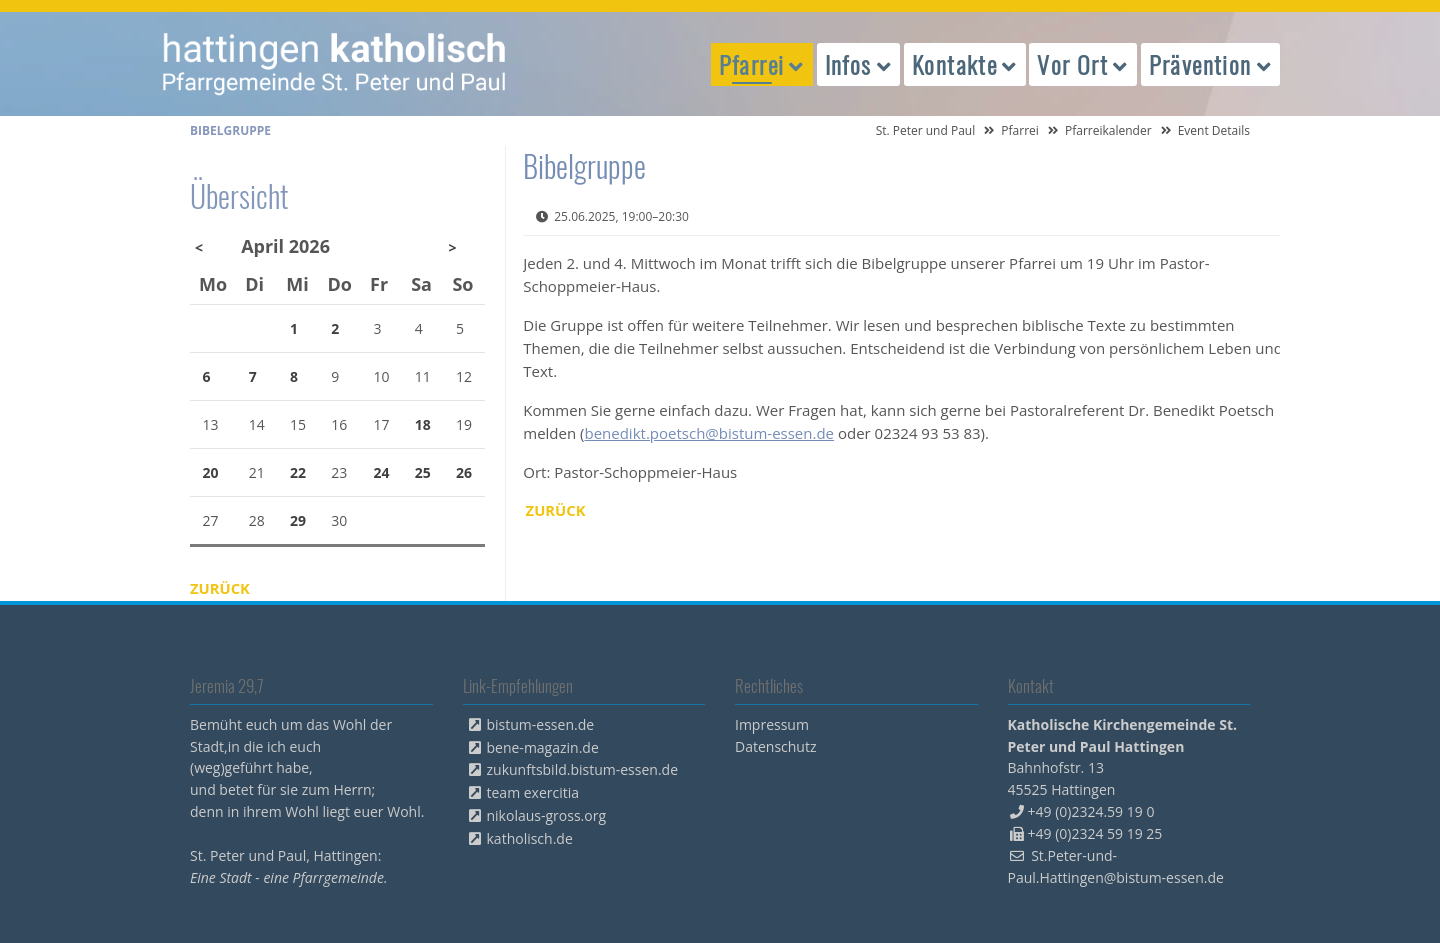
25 (423, 472)
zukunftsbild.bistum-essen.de (583, 769)
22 (298, 472)
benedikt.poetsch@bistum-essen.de (709, 433)
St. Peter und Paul (926, 130)
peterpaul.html (335, 64)
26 (464, 472)
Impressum (772, 724)
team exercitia (533, 792)
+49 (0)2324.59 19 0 (1091, 811)
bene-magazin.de (543, 747)
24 (382, 472)
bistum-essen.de (541, 724)
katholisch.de (530, 838)
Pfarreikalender (1108, 130)
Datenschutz (775, 746)
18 (423, 424)
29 (298, 520)
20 (211, 472)
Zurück (556, 510)
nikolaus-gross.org (547, 815)
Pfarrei (1020, 130)
